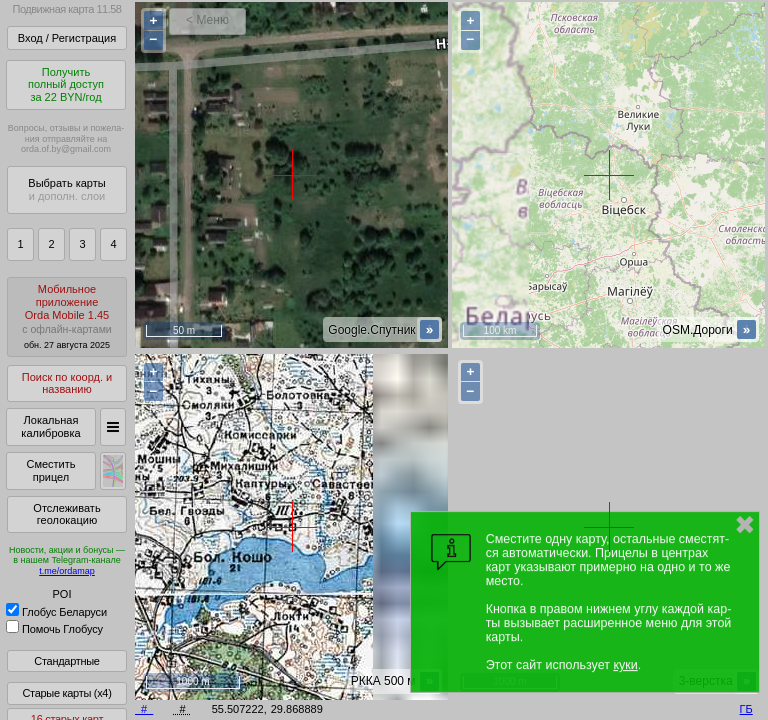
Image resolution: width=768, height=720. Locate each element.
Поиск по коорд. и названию (67, 383)
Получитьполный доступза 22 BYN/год (66, 84)
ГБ (746, 709)
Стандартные (66, 661)
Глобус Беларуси (56, 612)
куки (625, 665)
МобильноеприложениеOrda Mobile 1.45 (67, 316)
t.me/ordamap (67, 571)
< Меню (207, 20)
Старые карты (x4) (66, 693)
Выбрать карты (66, 189)
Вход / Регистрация (67, 38)
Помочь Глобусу (54, 629)
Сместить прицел (50, 470)
